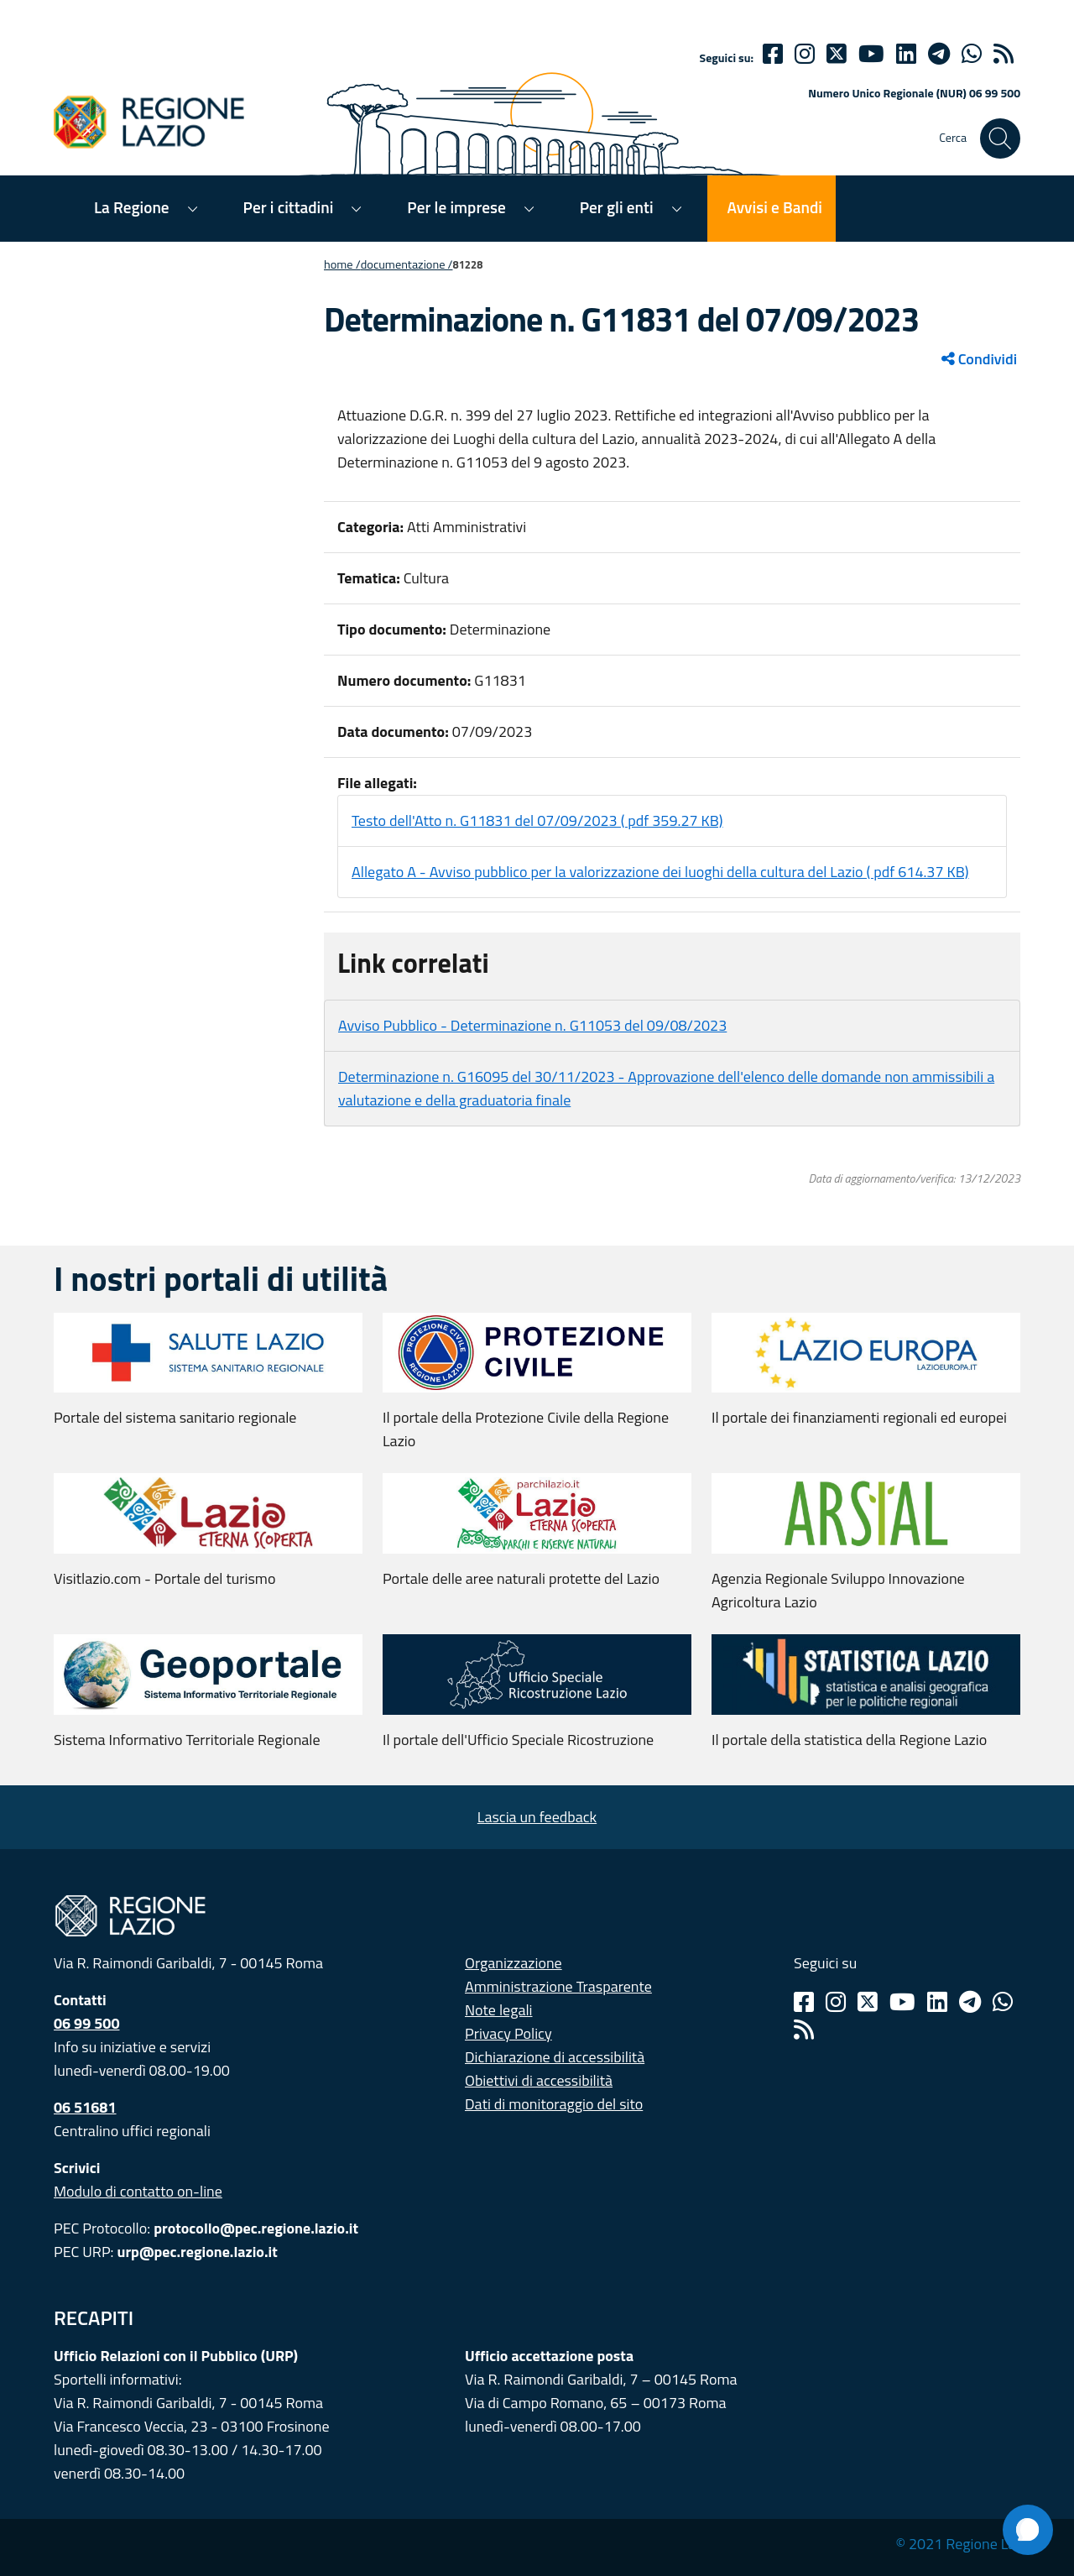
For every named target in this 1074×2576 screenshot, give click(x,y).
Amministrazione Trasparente (558, 1986)
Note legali (499, 2010)
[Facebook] (773, 53)
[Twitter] (836, 53)
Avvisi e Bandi (774, 207)
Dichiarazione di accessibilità (554, 2057)
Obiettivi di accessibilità (539, 2080)
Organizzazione (513, 1963)
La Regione (131, 207)
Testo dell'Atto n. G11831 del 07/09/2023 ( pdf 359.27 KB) (537, 820)
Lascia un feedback (537, 1816)
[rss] (1003, 53)
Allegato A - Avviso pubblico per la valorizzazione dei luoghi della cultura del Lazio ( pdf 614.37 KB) (660, 871)
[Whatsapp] (972, 53)
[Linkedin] (906, 53)
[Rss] (804, 2029)
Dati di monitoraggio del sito (554, 2104)
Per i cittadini (288, 207)
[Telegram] (970, 2002)
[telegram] (939, 53)
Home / (342, 264)
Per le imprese (456, 207)
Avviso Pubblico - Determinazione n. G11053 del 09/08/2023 (532, 1025)
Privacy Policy (508, 2033)
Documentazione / (407, 264)
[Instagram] (805, 53)
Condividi (979, 358)
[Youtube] (871, 53)
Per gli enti (617, 207)
